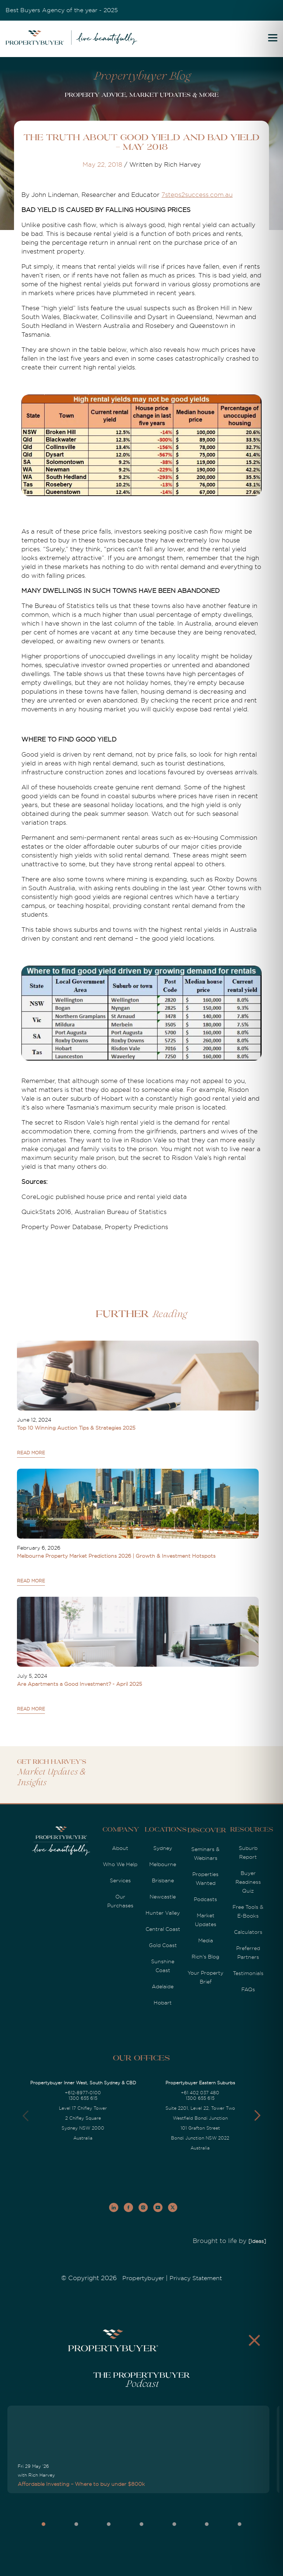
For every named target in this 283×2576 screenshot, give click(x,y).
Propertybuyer (143, 2278)
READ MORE (31, 1452)
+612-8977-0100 (83, 2092)
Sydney (162, 1848)
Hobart (163, 2003)
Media (205, 1940)
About (120, 1848)
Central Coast (163, 1929)
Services (120, 1880)
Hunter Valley (163, 1913)
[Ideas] (257, 2241)
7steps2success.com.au (197, 194)
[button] (257, 2116)
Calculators (248, 1932)
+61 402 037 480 (200, 2092)
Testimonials (248, 1973)
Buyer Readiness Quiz (248, 1882)
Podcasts (205, 1899)
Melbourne (162, 1864)
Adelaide (163, 1986)
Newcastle (163, 1897)
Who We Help (120, 1864)
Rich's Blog (205, 1957)
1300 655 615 (83, 2098)
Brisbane (163, 1880)
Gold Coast (163, 1945)
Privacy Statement (196, 2278)
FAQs (248, 1989)
